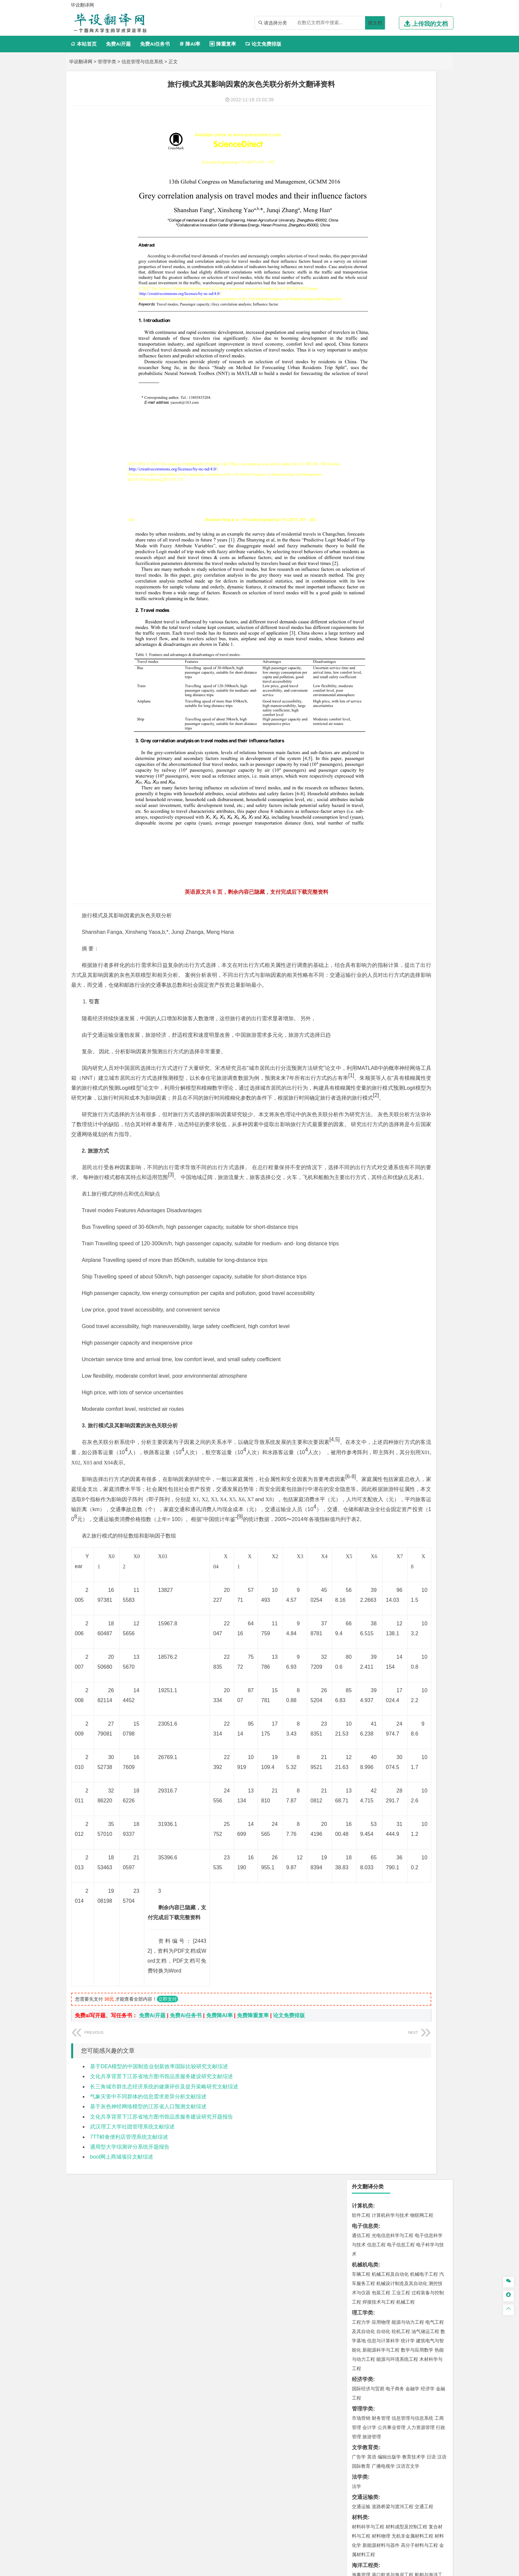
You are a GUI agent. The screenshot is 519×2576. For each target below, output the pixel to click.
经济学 (428, 280)
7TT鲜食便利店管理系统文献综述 (129, 2426)
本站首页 (84, 44)
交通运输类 (365, 389)
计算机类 (362, 97)
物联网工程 (421, 107)
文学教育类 (365, 339)
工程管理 (414, 505)
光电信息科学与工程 (392, 127)
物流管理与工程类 (373, 632)
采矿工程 (410, 612)
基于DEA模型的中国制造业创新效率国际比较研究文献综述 (159, 2356)
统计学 (408, 232)
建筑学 (359, 505)
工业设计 (425, 700)
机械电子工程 (424, 165)
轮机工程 (401, 223)
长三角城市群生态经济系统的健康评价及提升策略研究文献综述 (164, 2376)
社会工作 (390, 739)
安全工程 (390, 612)
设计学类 (362, 691)
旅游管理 (371, 328)
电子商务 (395, 280)
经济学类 (362, 271)
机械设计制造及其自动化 (401, 175)
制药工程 (414, 661)
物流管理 (381, 641)
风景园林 (414, 709)
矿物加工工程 (366, 612)
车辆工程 (361, 165)
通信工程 (361, 127)
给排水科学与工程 (385, 505)
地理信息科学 (366, 544)
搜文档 (375, 22)
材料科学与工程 (368, 418)
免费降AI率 (219, 2305)
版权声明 (414, 2506)
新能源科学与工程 (381, 241)
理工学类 (362, 204)
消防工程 (430, 612)
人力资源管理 (421, 319)
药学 (390, 671)
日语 (431, 348)
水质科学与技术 (408, 582)
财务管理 (381, 309)
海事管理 (361, 466)
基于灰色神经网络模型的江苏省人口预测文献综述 (148, 2396)
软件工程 (361, 107)
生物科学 (417, 680)
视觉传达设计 (366, 709)
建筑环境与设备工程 (392, 514)
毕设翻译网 (80, 61)
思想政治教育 (366, 739)
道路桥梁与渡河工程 (392, 398)
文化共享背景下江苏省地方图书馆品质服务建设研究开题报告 (161, 2406)
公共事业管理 (391, 319)
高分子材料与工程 (419, 437)
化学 (402, 680)
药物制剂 (405, 671)
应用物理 (381, 213)
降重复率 (223, 44)
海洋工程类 (365, 457)
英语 (371, 348)
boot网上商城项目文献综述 (121, 2447)
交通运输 (361, 398)
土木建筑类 (365, 486)
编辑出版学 (389, 348)
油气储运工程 (425, 223)
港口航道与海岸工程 (392, 466)
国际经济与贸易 (368, 280)
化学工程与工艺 (368, 661)
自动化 (383, 223)
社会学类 (362, 730)
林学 (367, 759)
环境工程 (361, 582)
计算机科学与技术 (390, 107)
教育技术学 (413, 348)
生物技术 (434, 661)
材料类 (360, 409)
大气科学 (371, 553)
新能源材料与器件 (381, 437)
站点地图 (324, 2568)
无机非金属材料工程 (412, 427)
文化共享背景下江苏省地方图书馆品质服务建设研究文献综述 (161, 2366)
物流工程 (361, 641)
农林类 (360, 750)
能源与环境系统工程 (397, 251)
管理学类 (107, 61)
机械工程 (405, 193)
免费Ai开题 (118, 44)
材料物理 (381, 427)
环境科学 (381, 582)
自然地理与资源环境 (403, 553)
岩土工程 (361, 496)
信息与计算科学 (383, 232)
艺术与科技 (392, 709)
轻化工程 (367, 680)
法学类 (360, 368)
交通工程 (424, 398)
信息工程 (376, 136)
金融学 (412, 280)
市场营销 (361, 309)
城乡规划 (434, 505)
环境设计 (361, 700)
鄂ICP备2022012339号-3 (287, 2568)
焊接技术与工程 (378, 193)
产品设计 (405, 700)
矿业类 (360, 602)
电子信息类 (365, 117)
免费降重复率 (253, 2305)
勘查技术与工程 (383, 621)
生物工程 (387, 680)
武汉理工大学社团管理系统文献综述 (132, 2416)
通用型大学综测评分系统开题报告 (129, 2437)
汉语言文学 (407, 357)
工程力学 (361, 213)
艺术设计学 (383, 700)
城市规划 (361, 514)
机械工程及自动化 (390, 165)
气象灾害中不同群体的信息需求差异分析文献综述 (148, 2386)
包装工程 (381, 184)
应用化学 (395, 661)
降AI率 (189, 44)
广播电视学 (383, 357)
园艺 (356, 759)
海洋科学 (367, 475)
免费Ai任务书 (155, 44)
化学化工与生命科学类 (378, 652)
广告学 (359, 348)
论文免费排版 (263, 44)
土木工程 (381, 496)
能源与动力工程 (408, 213)
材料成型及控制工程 (406, 418)
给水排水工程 (376, 523)
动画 (440, 700)
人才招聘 (379, 2506)
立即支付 (167, 2288)
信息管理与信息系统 (142, 61)
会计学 (369, 319)
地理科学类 (365, 534)
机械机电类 (365, 156)
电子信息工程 (401, 136)
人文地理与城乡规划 (402, 544)
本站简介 (345, 2506)
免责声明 (345, 2515)
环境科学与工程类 (373, 573)
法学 (356, 378)
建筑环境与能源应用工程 (417, 496)
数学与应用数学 (417, 241)
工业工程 (401, 184)
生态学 (380, 759)
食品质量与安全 (368, 671)
